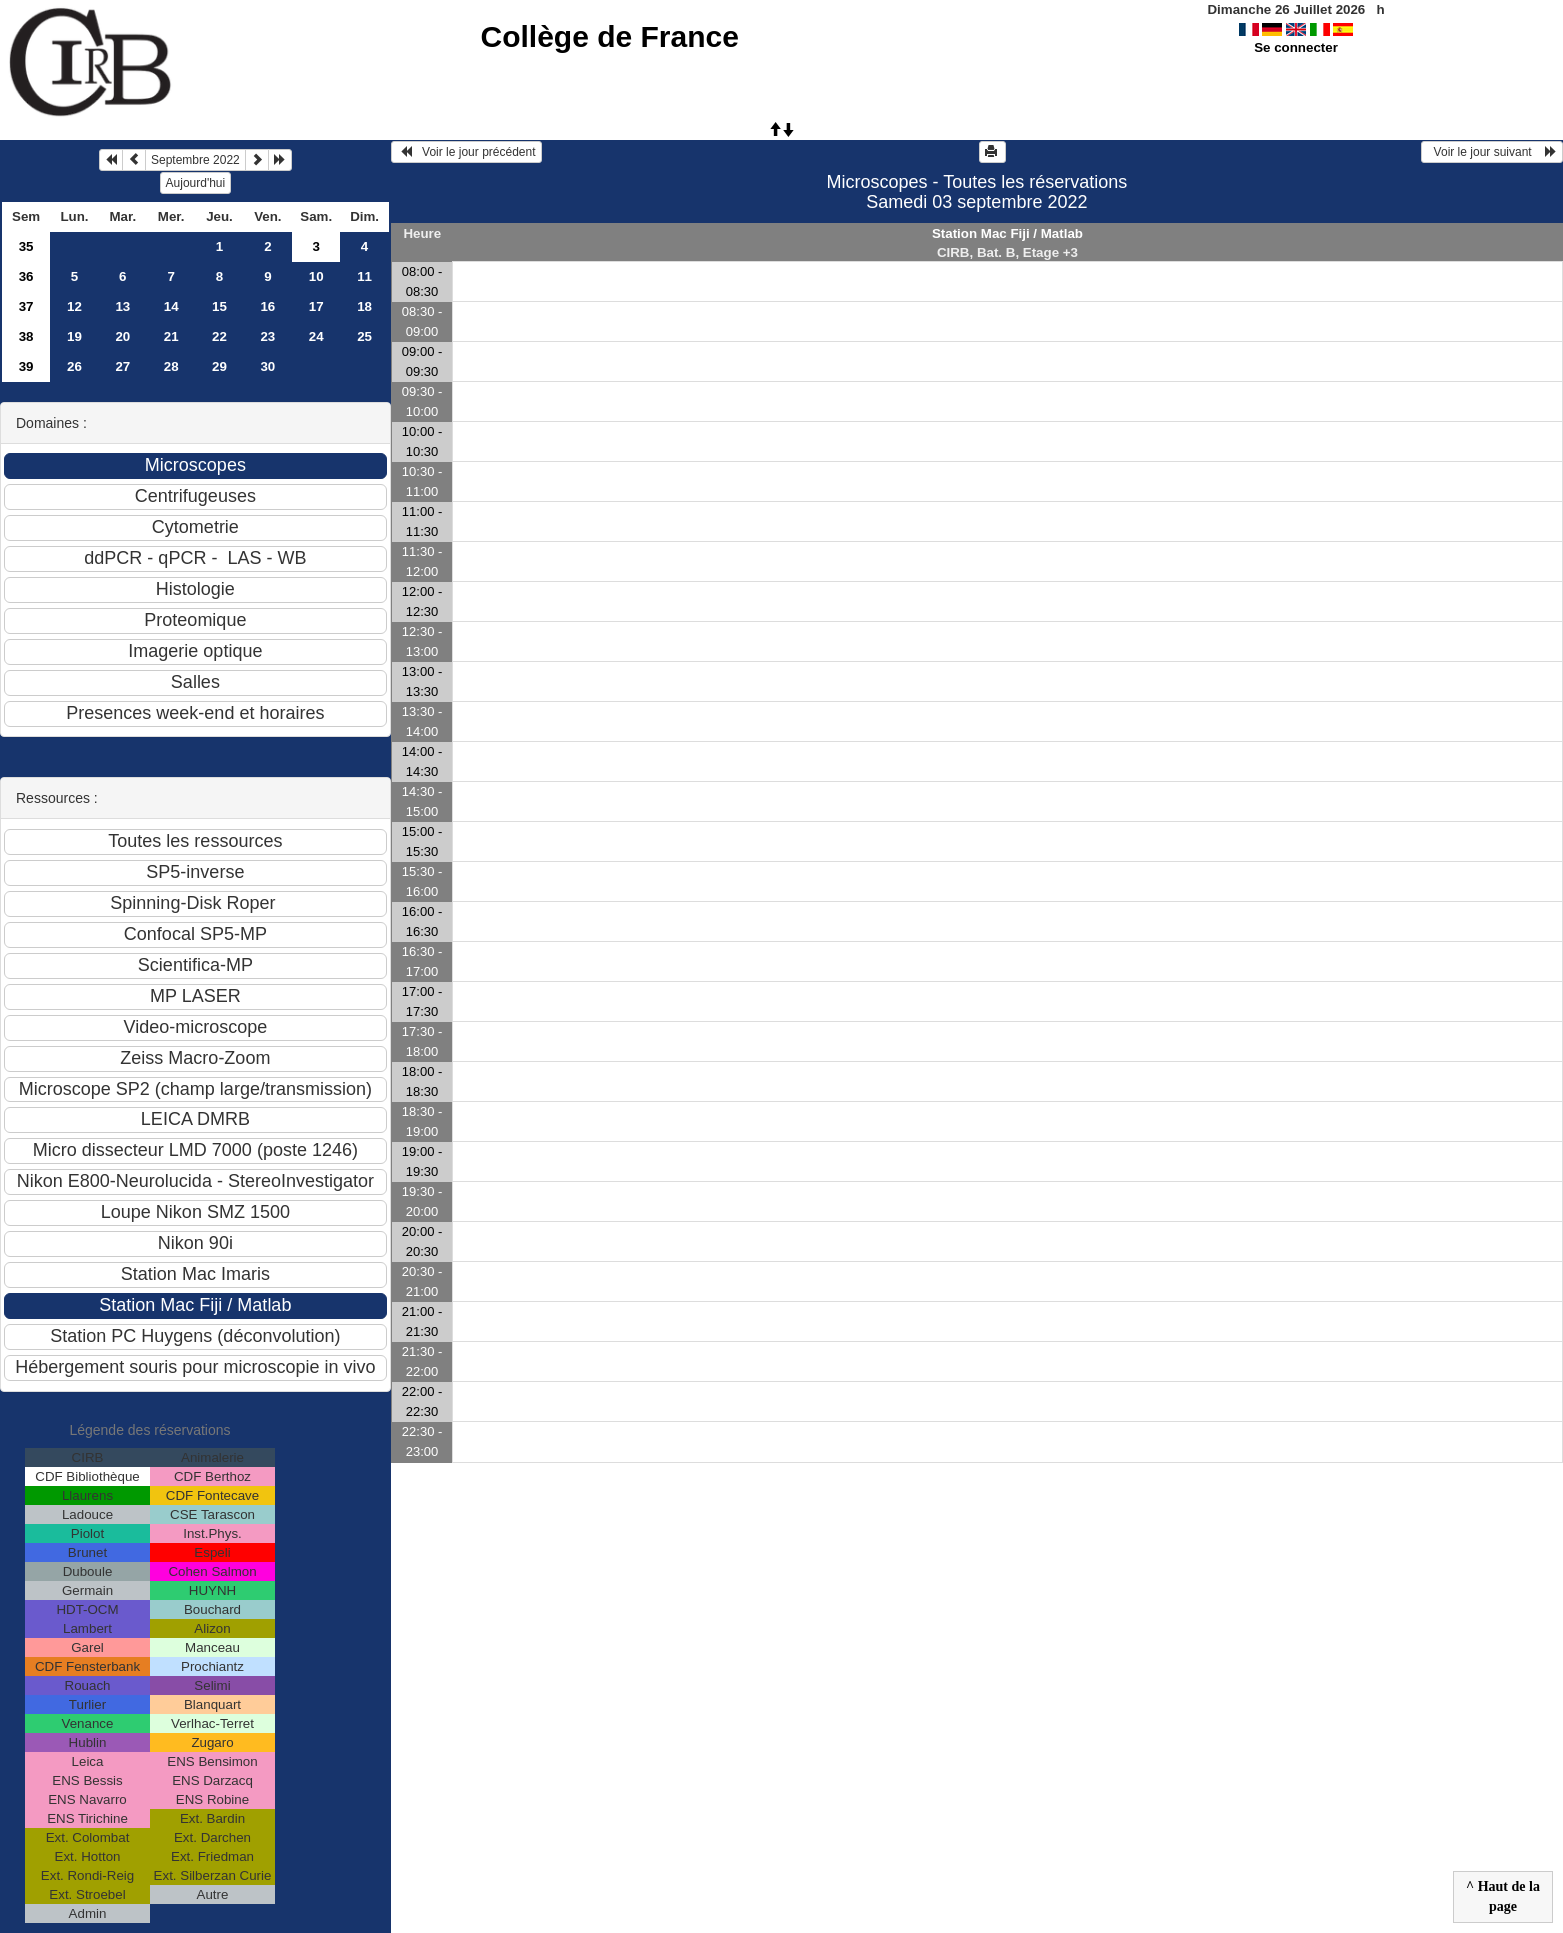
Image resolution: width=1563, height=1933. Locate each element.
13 (122, 306)
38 (26, 336)
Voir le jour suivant (1492, 152)
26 (74, 366)
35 (26, 246)
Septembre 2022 (195, 160)
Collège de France (610, 36)
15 (219, 306)
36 (26, 276)
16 (267, 306)
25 (364, 336)
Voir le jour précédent (466, 152)
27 (122, 366)
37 (26, 306)
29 (219, 366)
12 (74, 306)
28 (171, 366)
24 (316, 336)
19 (74, 336)
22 (219, 336)
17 (316, 306)
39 (26, 366)
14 (171, 306)
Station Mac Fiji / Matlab (1007, 233)
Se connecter (1296, 47)
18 (364, 306)
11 (364, 276)
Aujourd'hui (196, 183)
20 (122, 336)
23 (267, 336)
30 (267, 366)
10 (316, 276)
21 (171, 336)
